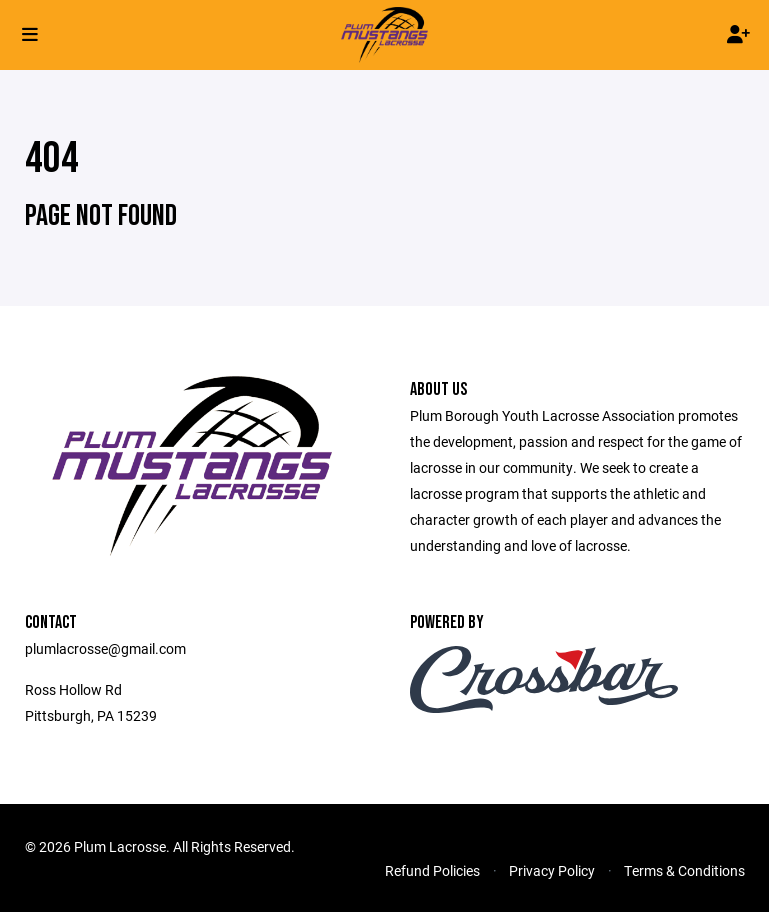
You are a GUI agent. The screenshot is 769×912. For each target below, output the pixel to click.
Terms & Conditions (684, 870)
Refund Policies (432, 870)
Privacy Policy (552, 870)
